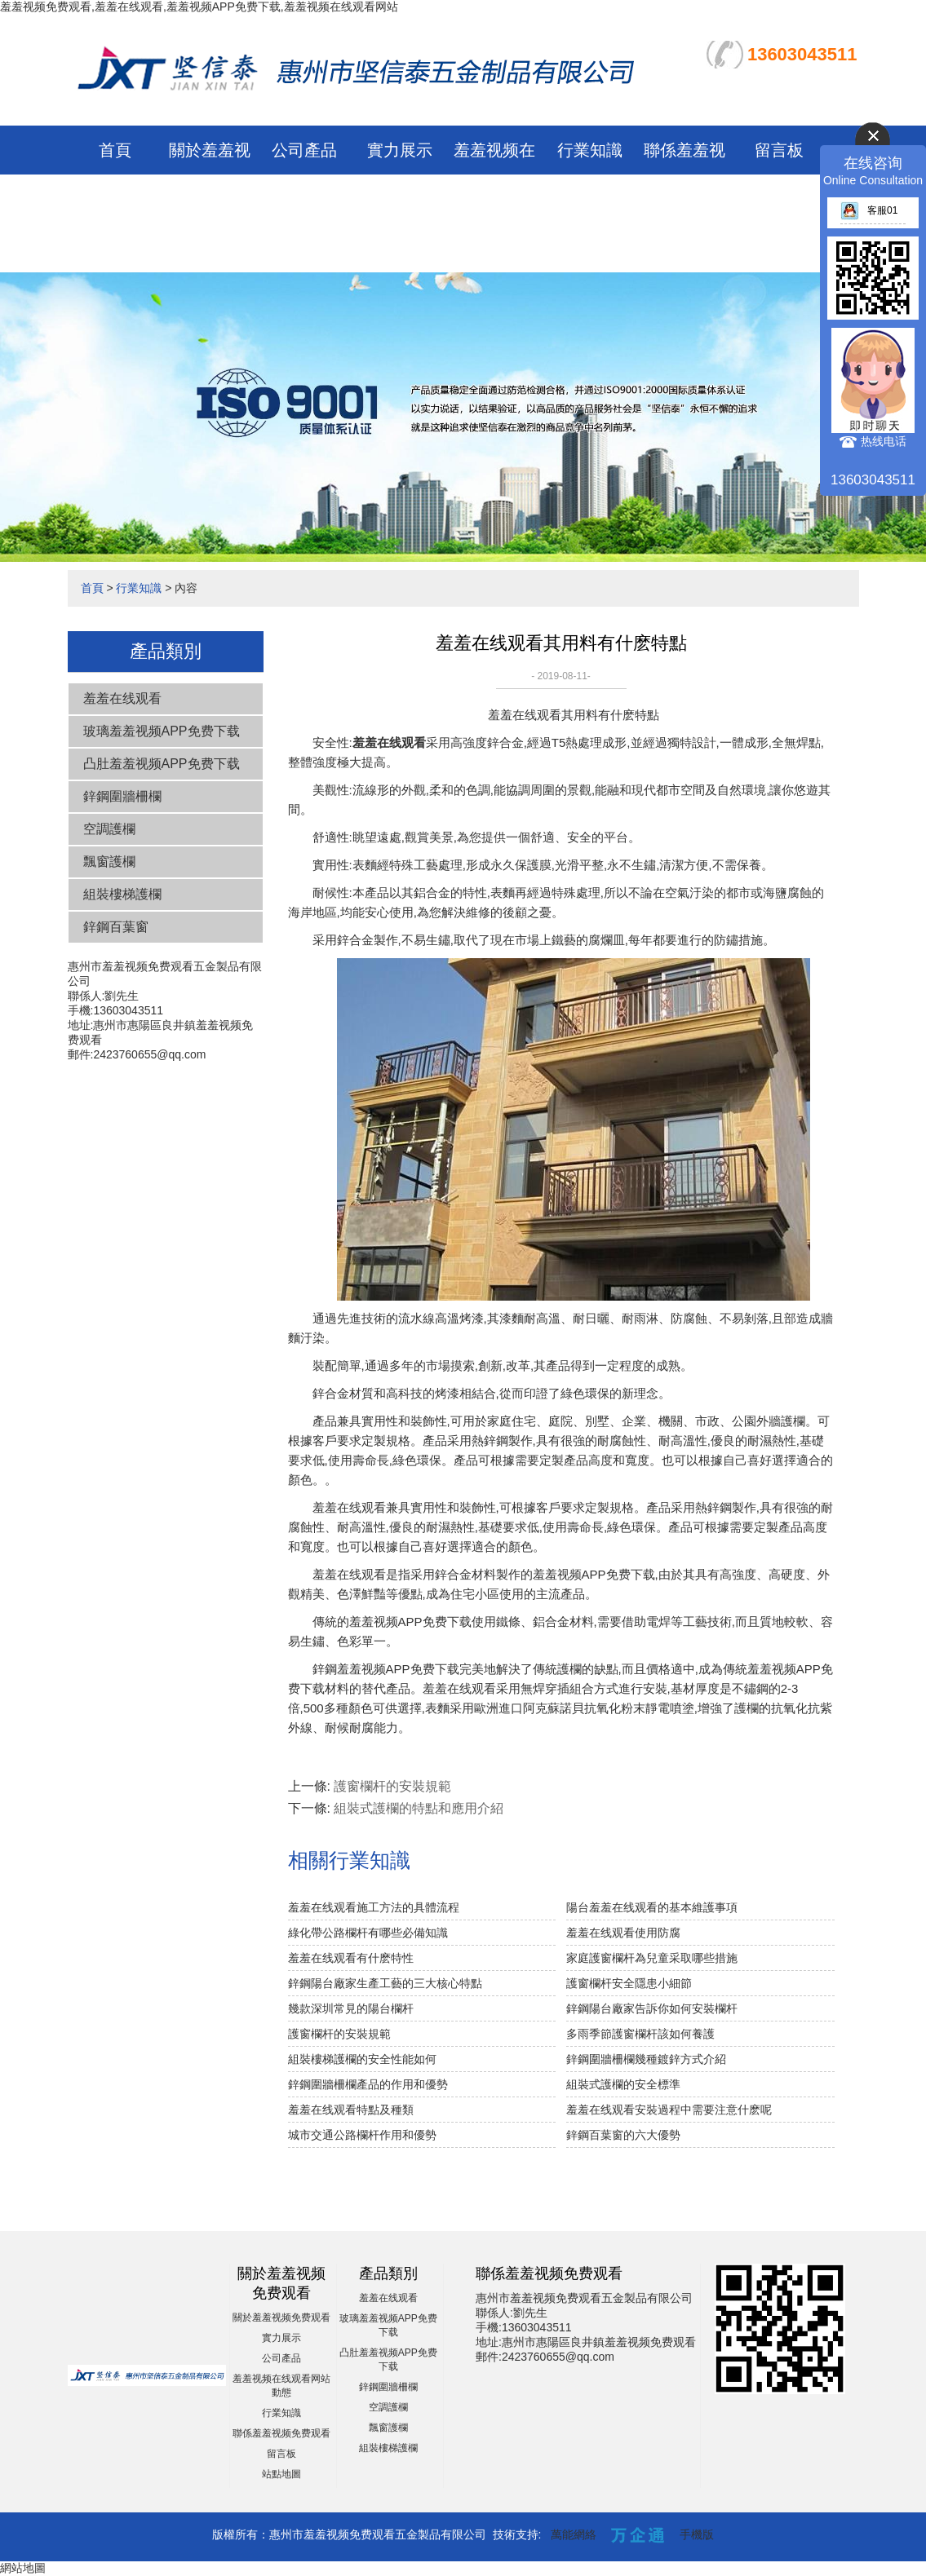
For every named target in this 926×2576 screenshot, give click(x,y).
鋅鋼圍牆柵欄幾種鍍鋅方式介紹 (646, 2059)
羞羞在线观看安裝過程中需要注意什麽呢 (669, 2109)
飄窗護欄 (109, 861)
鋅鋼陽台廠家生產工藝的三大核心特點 (385, 1983)
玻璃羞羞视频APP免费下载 (161, 731)
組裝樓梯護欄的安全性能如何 (362, 2059)
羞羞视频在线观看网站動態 (494, 199)
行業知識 (590, 150)
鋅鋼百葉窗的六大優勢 (623, 2134)
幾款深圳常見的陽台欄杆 (351, 2008)
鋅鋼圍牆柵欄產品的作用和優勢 (368, 2084)
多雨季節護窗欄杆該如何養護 (640, 2033)
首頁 (115, 150)
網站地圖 (23, 2567)
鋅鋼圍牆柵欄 (122, 796)
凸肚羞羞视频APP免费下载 (161, 764)
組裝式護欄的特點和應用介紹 (418, 1808)
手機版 (697, 2534)
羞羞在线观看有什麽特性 (351, 1957)
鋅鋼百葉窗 (115, 927)
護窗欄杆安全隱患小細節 (629, 1983)
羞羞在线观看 (122, 698)
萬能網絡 (573, 2534)
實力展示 (399, 150)
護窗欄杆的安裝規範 (392, 1786)
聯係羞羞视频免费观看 (281, 2433)
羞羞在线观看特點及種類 (351, 2109)
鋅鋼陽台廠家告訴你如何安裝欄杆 (652, 2008)
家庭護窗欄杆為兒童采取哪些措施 (652, 1957)
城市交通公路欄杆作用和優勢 (362, 2134)
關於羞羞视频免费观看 (281, 2317)
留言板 (779, 150)
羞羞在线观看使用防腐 (623, 1932)
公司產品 (304, 150)
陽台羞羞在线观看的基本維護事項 (652, 1907)
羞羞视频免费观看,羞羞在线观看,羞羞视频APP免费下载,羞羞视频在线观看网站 (199, 6)
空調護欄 (109, 829)
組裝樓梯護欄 (122, 894)
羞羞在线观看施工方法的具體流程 (373, 1907)
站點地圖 (281, 2474)
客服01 (868, 210)
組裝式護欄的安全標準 (623, 2084)
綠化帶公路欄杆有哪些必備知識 (368, 1932)
